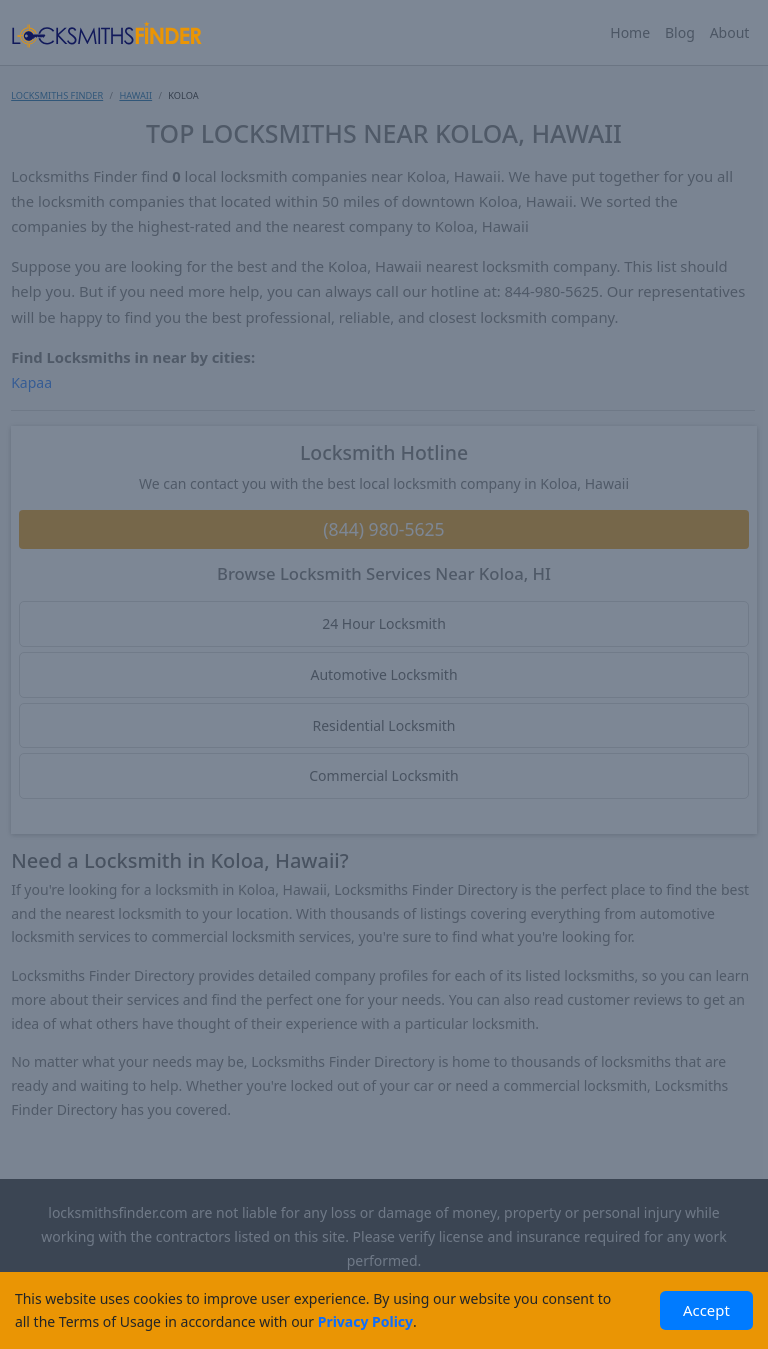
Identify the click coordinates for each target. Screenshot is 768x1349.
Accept (706, 1310)
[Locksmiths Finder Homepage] (106, 32)
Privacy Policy (365, 1321)
